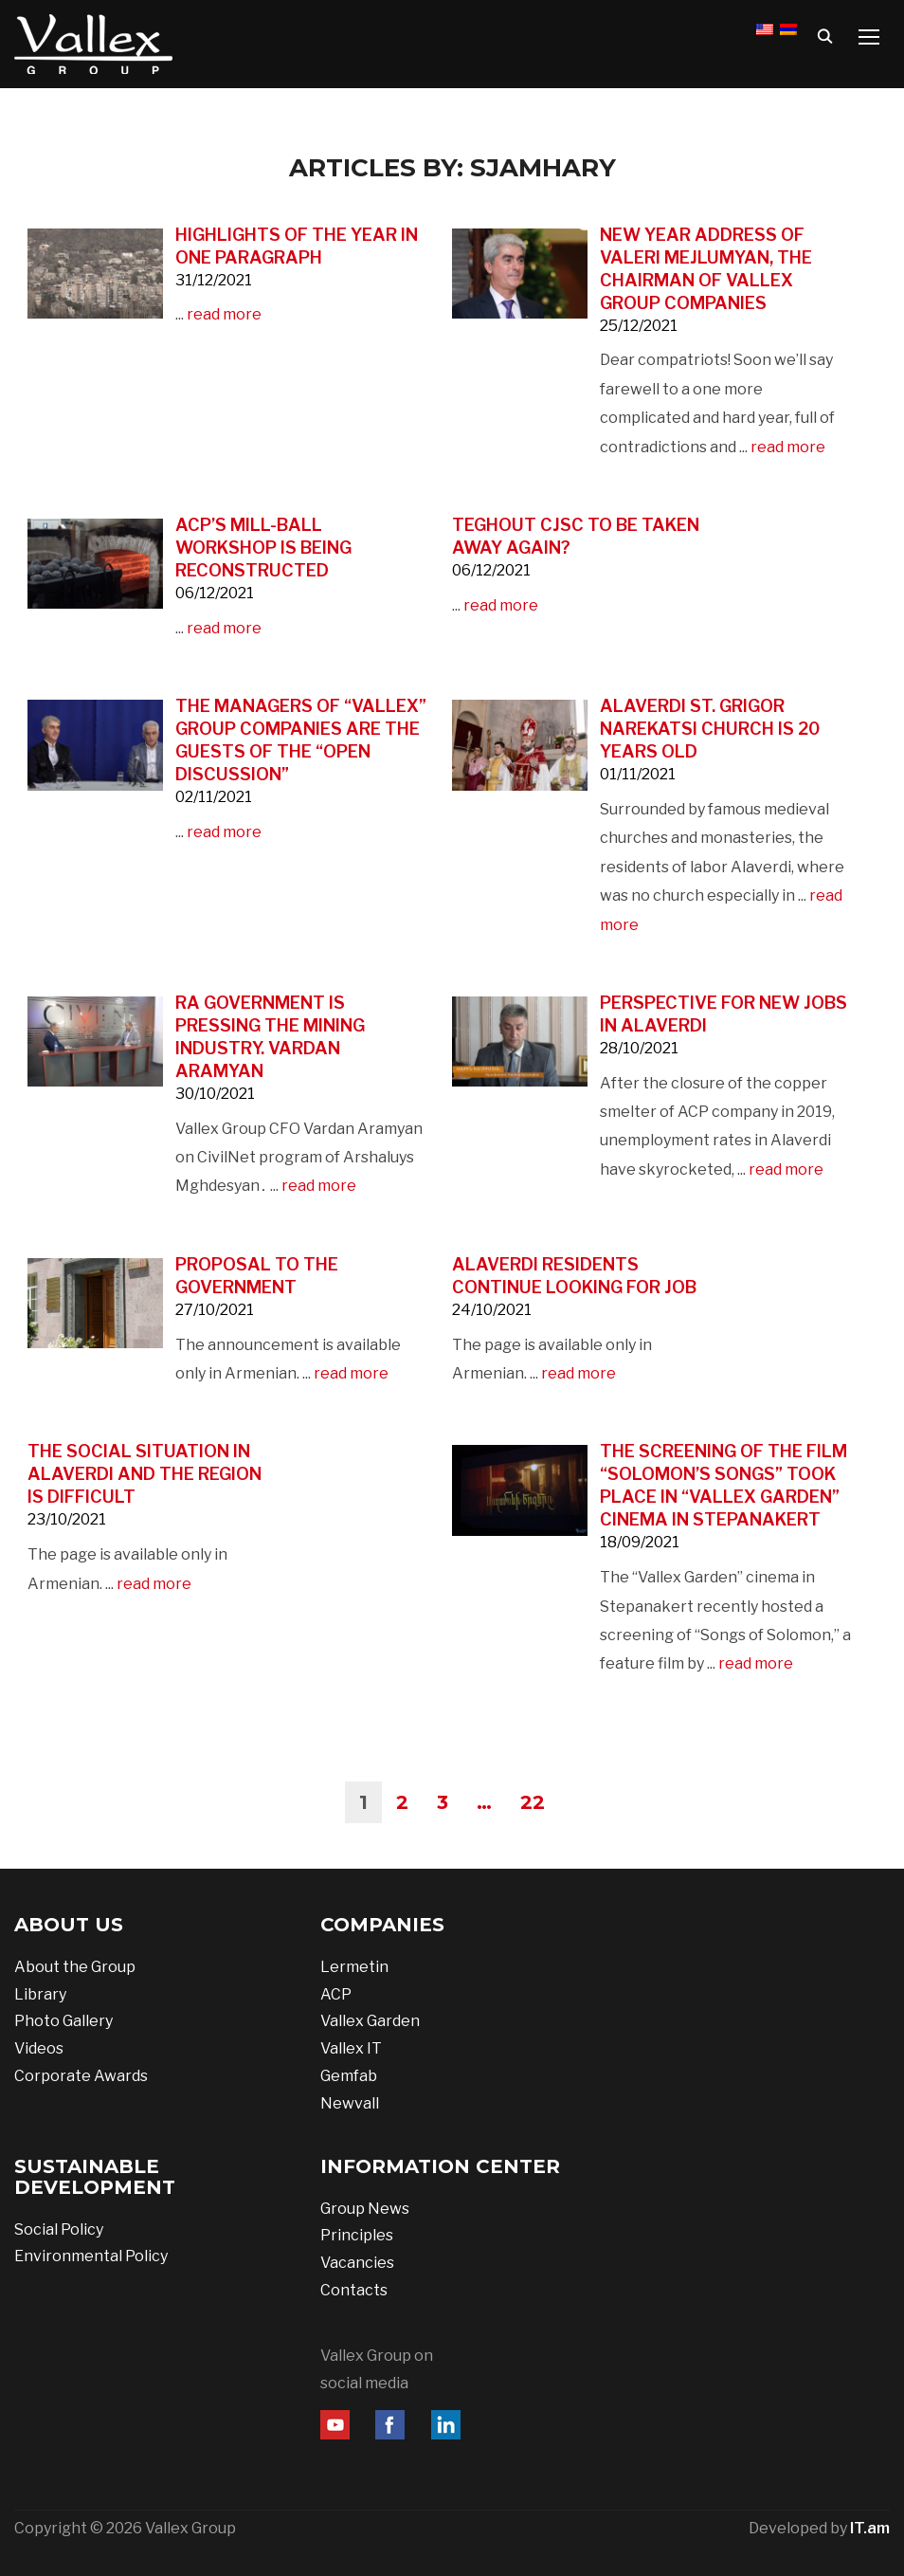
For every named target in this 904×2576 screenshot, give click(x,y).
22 (532, 1802)
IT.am (870, 2528)
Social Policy (58, 2229)
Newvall (349, 2103)
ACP (336, 1994)
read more (224, 314)
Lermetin (354, 1967)
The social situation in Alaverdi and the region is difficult (144, 1474)
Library (40, 1994)
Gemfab (348, 2076)
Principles (356, 2235)
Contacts (354, 2290)
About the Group (75, 1967)
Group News (364, 2209)
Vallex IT (351, 2048)
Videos (38, 2048)
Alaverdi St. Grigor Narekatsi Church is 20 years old (710, 728)
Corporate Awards (81, 2076)
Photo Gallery (63, 2021)
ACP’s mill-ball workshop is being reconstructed (263, 547)
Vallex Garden (370, 2021)
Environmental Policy (91, 2256)
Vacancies (357, 2263)
